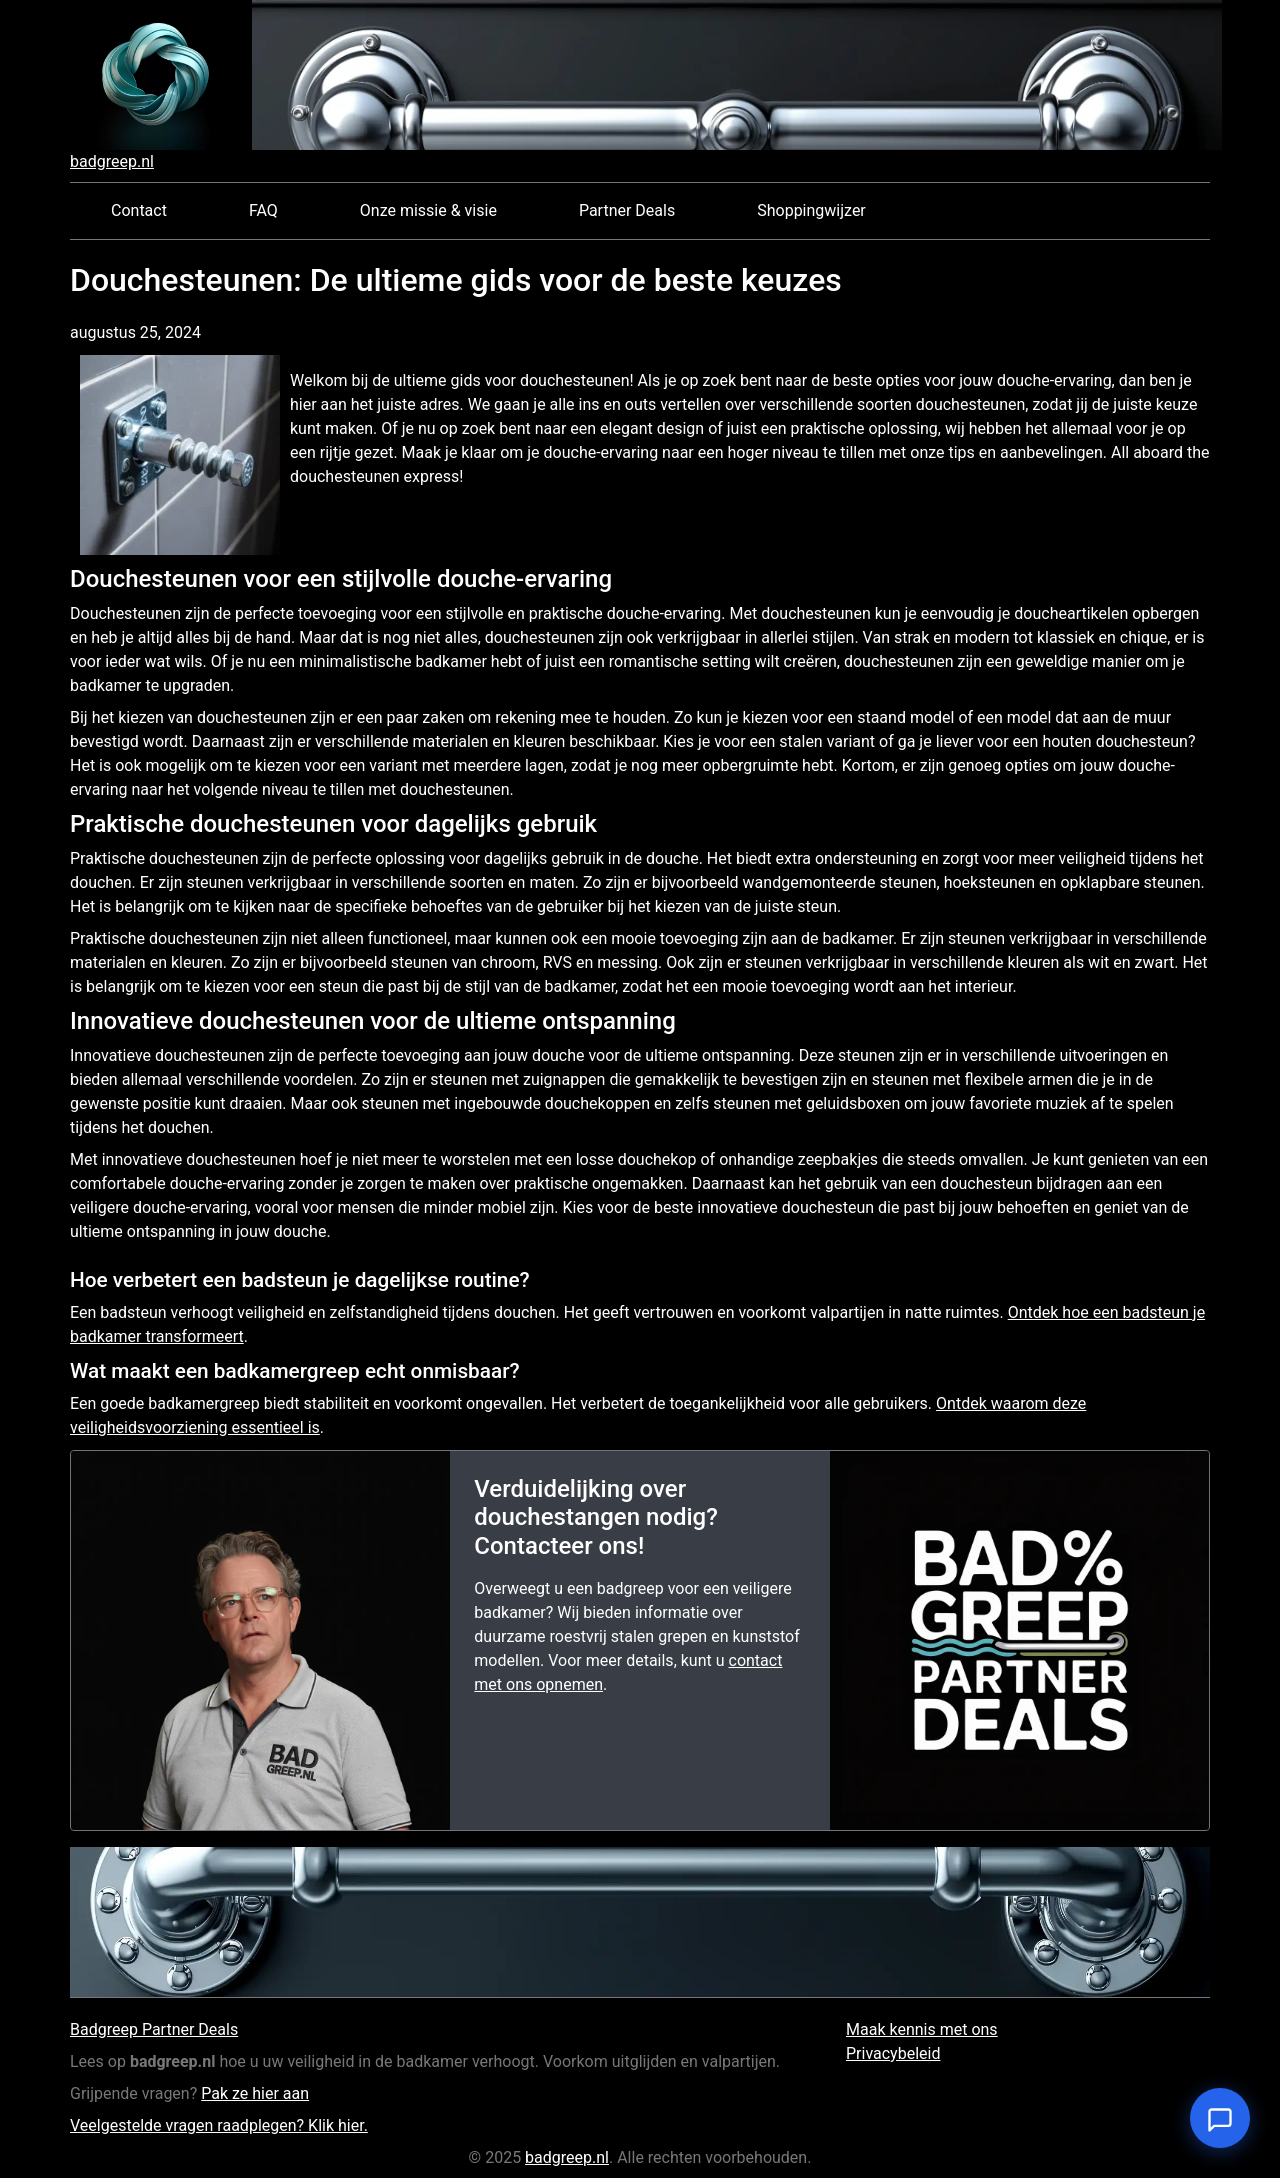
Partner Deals (627, 210)
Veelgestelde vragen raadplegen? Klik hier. (219, 2125)
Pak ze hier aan (255, 2093)
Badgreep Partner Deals (154, 2029)
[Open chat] (1220, 2118)
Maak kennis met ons (922, 2029)
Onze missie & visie (428, 210)
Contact (139, 210)
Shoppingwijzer (811, 210)
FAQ (263, 210)
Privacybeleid (893, 2053)
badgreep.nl (112, 161)
